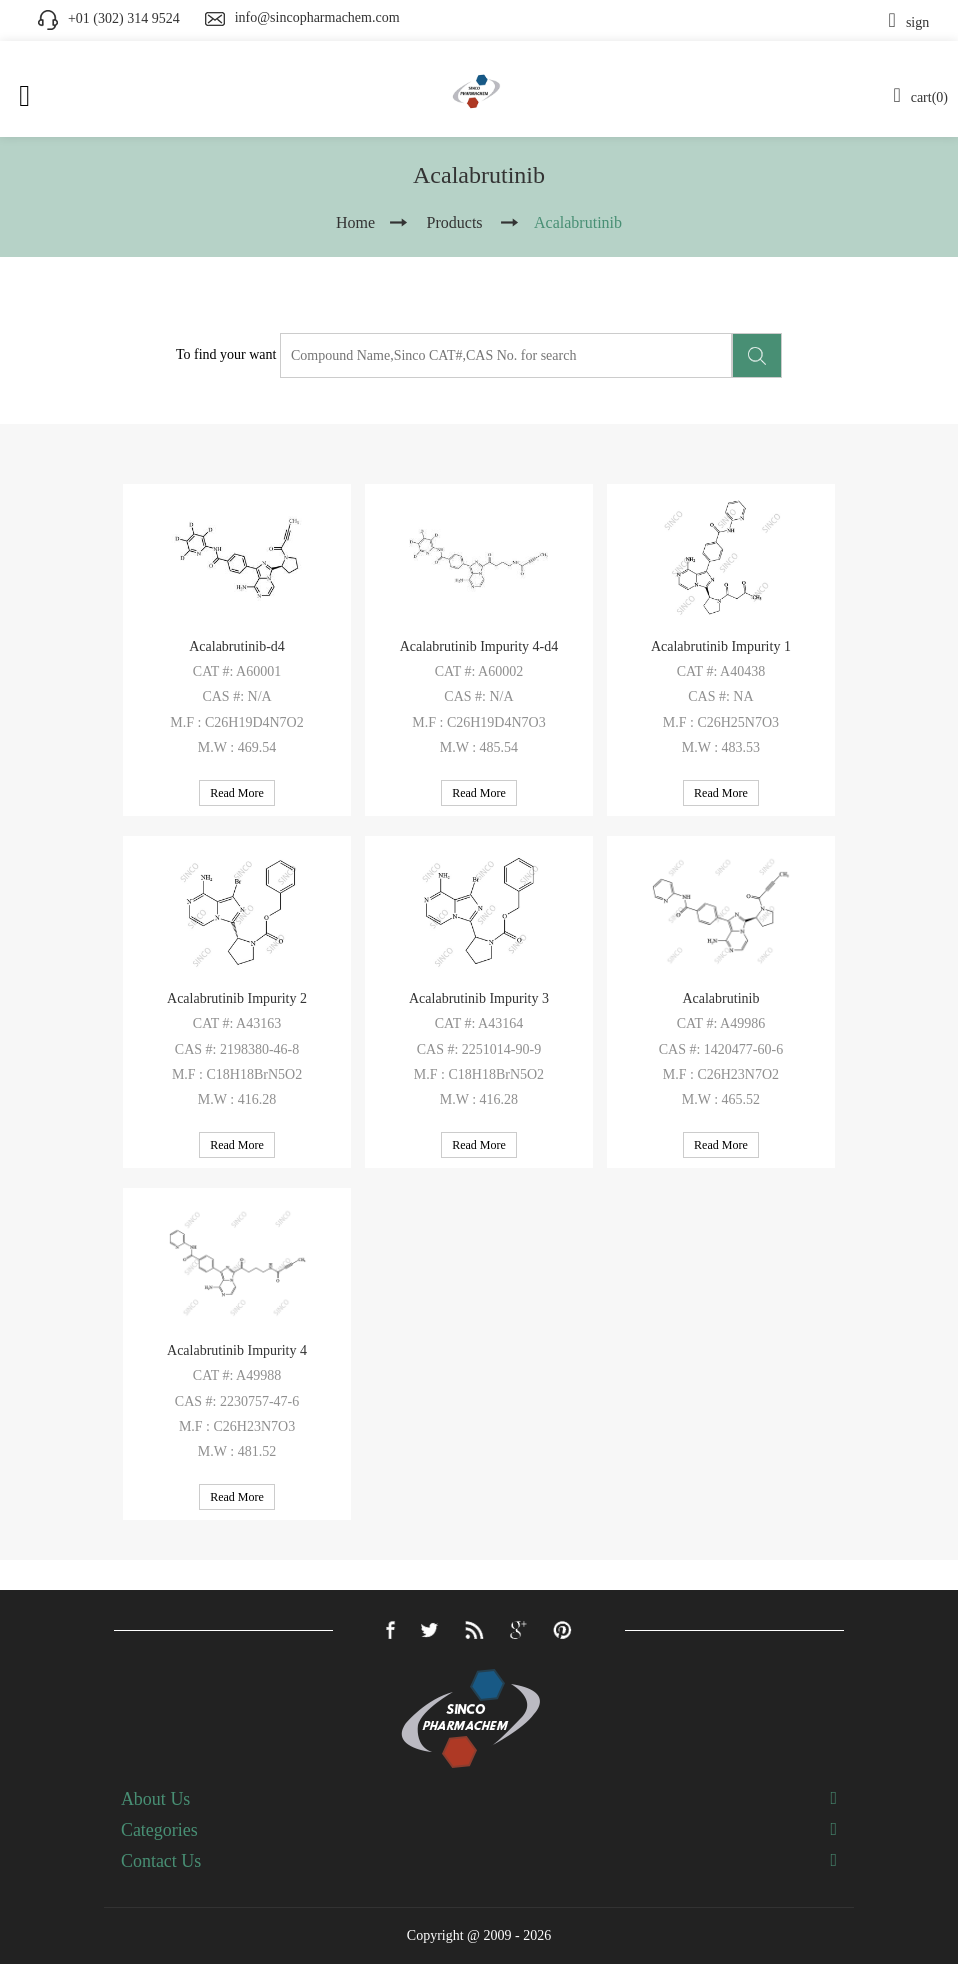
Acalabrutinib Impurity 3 (479, 998)
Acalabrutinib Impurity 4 (237, 1350)
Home (355, 222)
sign (909, 22)
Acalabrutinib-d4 (237, 646)
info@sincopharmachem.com (317, 17)
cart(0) (920, 97)
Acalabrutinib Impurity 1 (721, 646)
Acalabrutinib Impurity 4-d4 (479, 646)
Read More (237, 793)
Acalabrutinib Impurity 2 (237, 998)
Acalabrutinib (720, 998)
